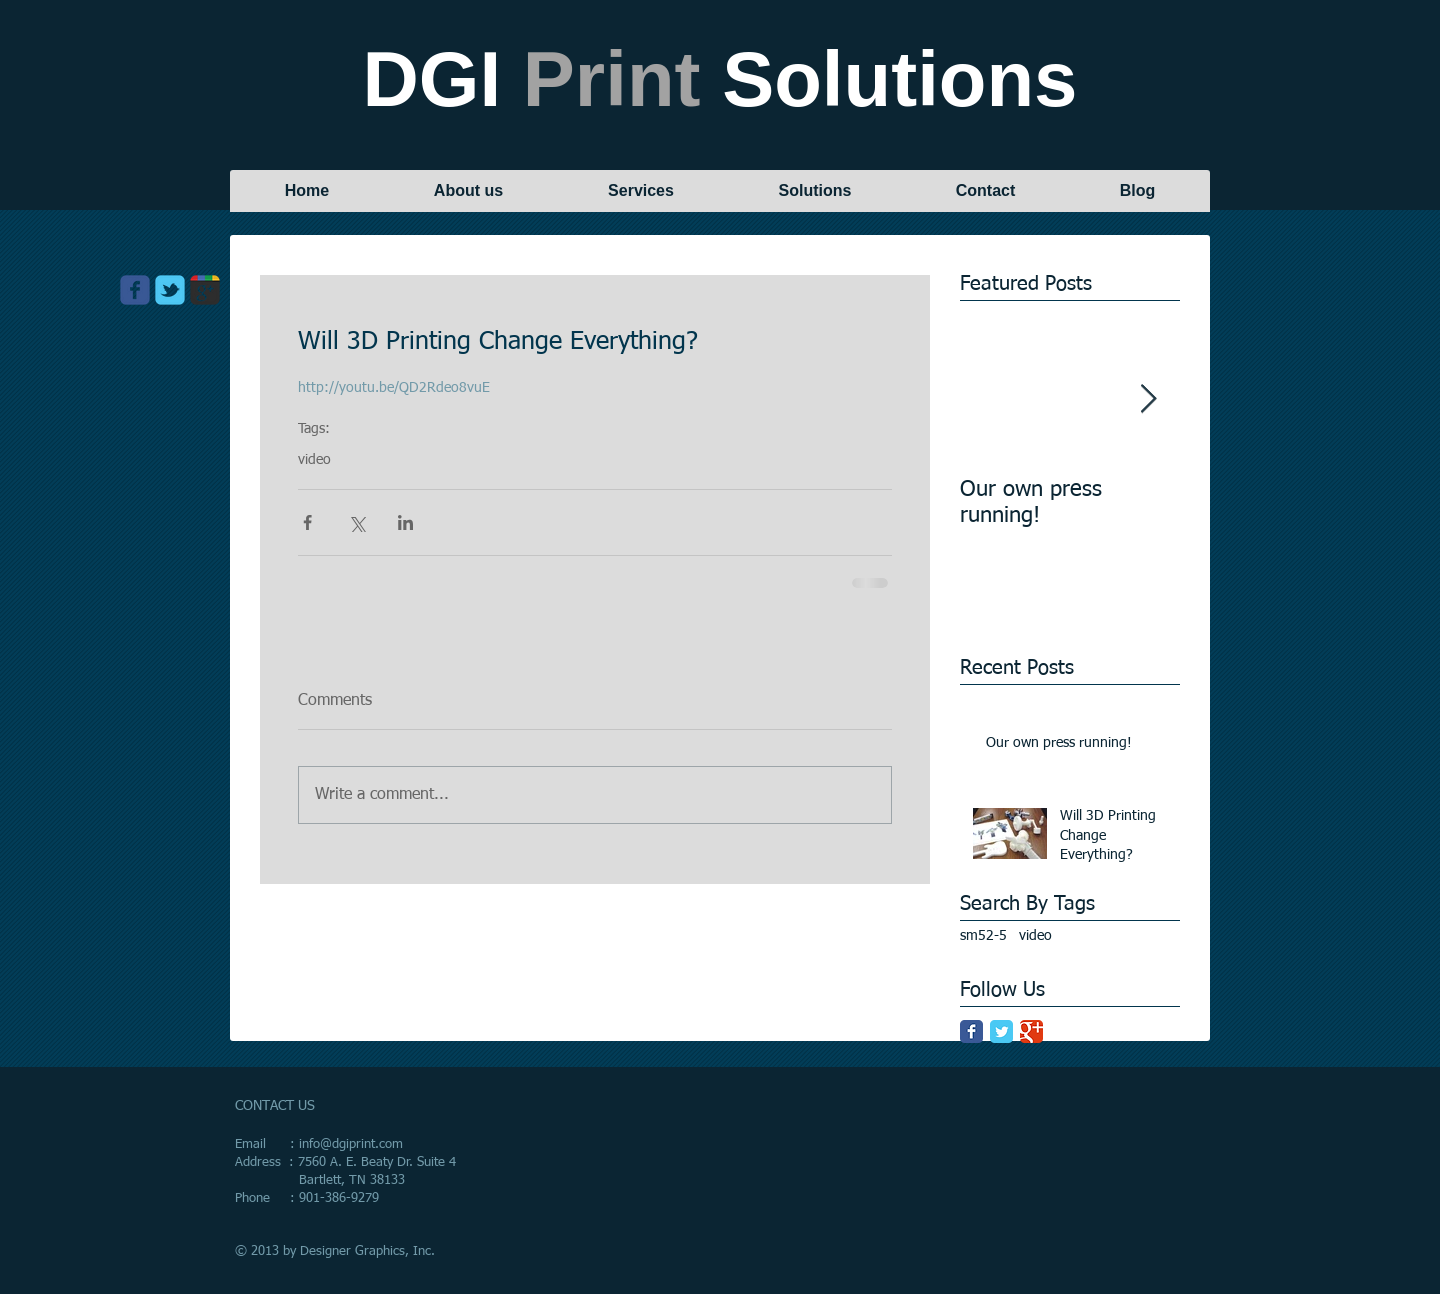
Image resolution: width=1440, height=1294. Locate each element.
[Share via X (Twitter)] (356, 522)
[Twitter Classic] (1001, 1031)
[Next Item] (1148, 399)
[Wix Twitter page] (170, 290)
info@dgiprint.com (351, 1144)
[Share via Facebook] (307, 522)
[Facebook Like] (178, 335)
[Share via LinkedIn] (405, 522)
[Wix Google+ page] (205, 290)
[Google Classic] (1031, 1031)
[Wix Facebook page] (135, 290)
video (314, 460)
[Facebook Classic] (971, 1031)
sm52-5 (983, 936)
